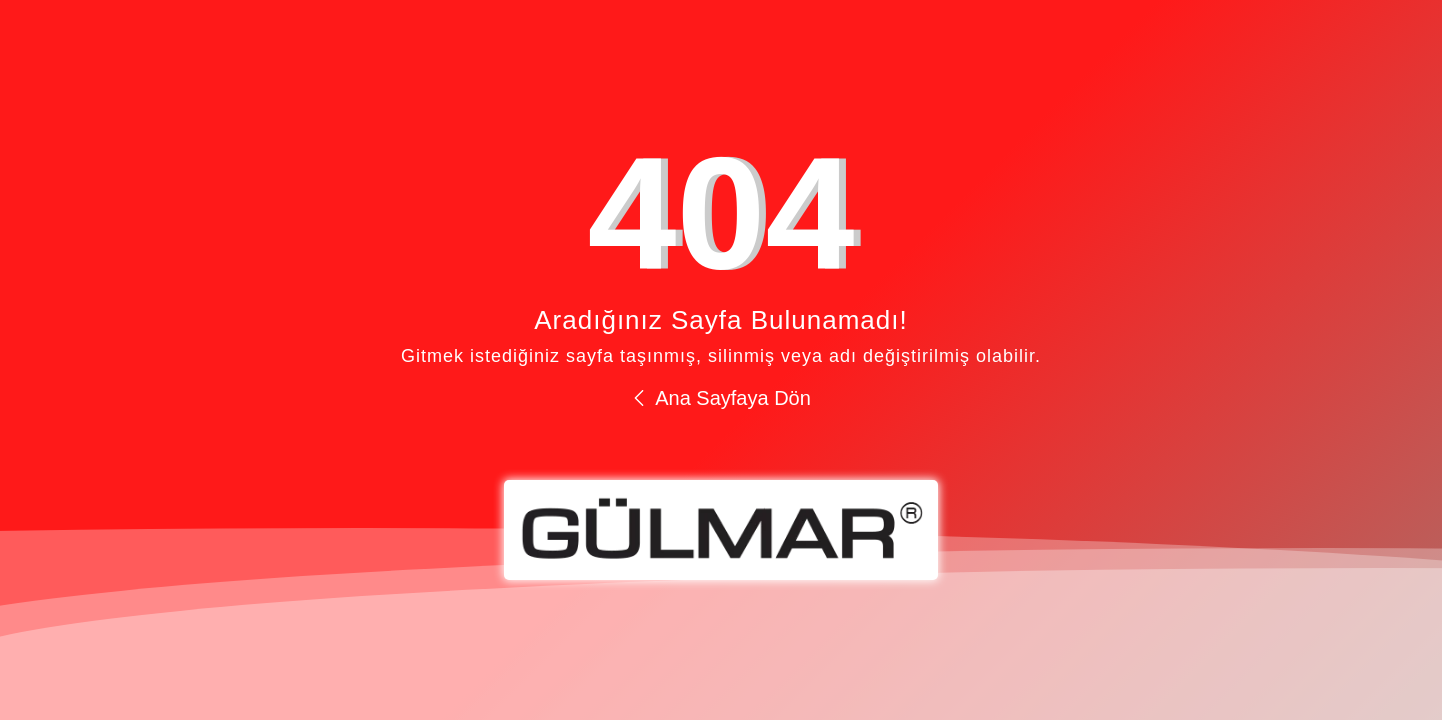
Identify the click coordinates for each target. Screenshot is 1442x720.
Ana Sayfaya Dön (721, 398)
